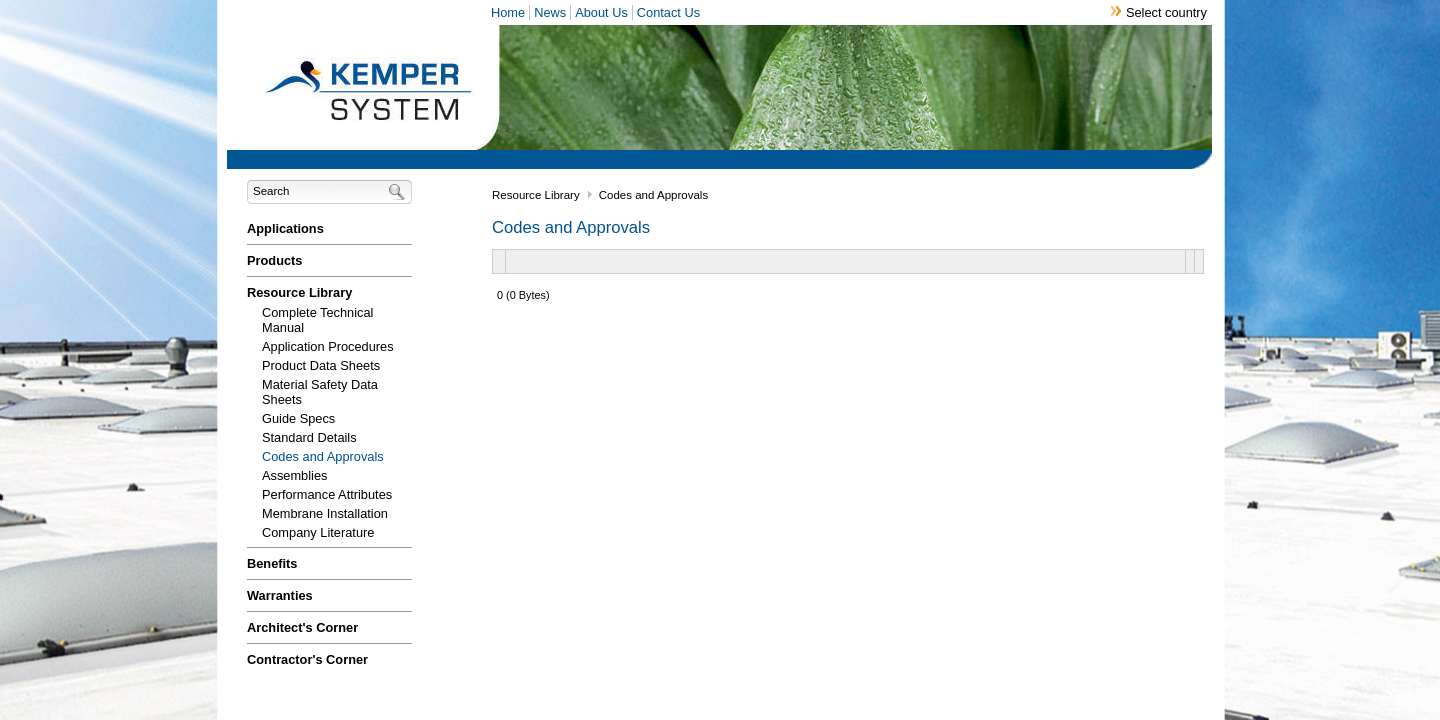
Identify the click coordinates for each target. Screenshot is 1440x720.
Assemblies (294, 475)
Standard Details (309, 437)
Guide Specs (298, 418)
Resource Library (299, 292)
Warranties (280, 595)
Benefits (272, 563)
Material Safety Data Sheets (320, 392)
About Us (601, 12)
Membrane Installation (325, 513)
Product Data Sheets (321, 365)
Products (274, 260)
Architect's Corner (302, 627)
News (550, 12)
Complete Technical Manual (317, 320)
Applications (285, 228)
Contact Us (668, 12)
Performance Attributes (327, 494)
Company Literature (318, 532)
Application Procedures (328, 346)
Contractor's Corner (307, 659)
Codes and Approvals (323, 456)
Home (508, 12)
